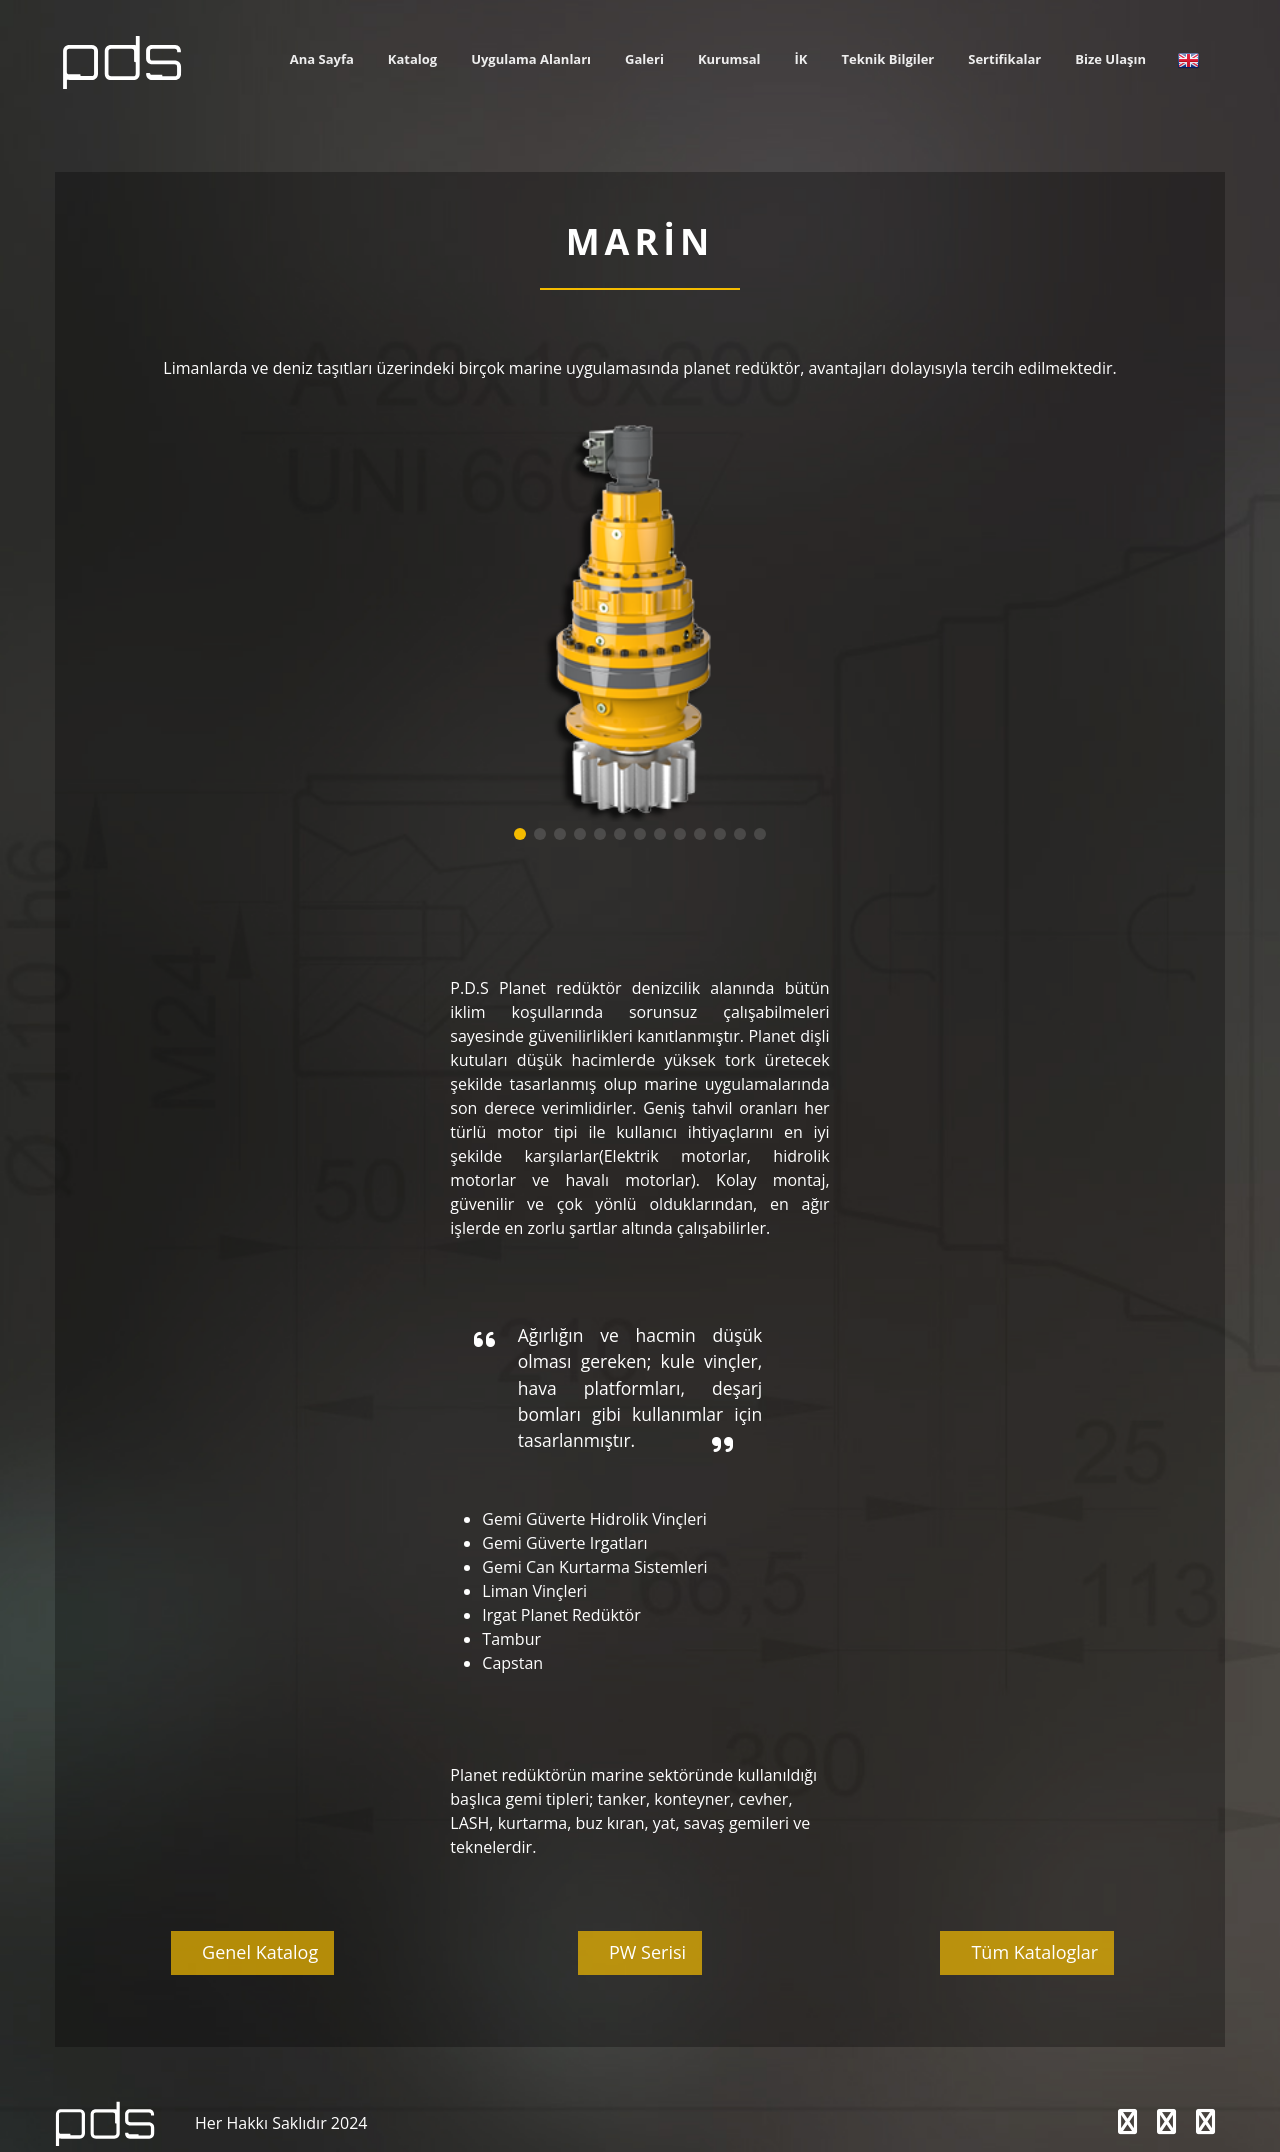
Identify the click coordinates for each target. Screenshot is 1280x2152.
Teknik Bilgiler (888, 59)
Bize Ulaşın (1110, 59)
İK (801, 59)
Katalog (412, 59)
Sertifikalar (1004, 59)
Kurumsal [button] (729, 59)
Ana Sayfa (322, 59)
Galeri (644, 59)
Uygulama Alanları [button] (531, 59)
